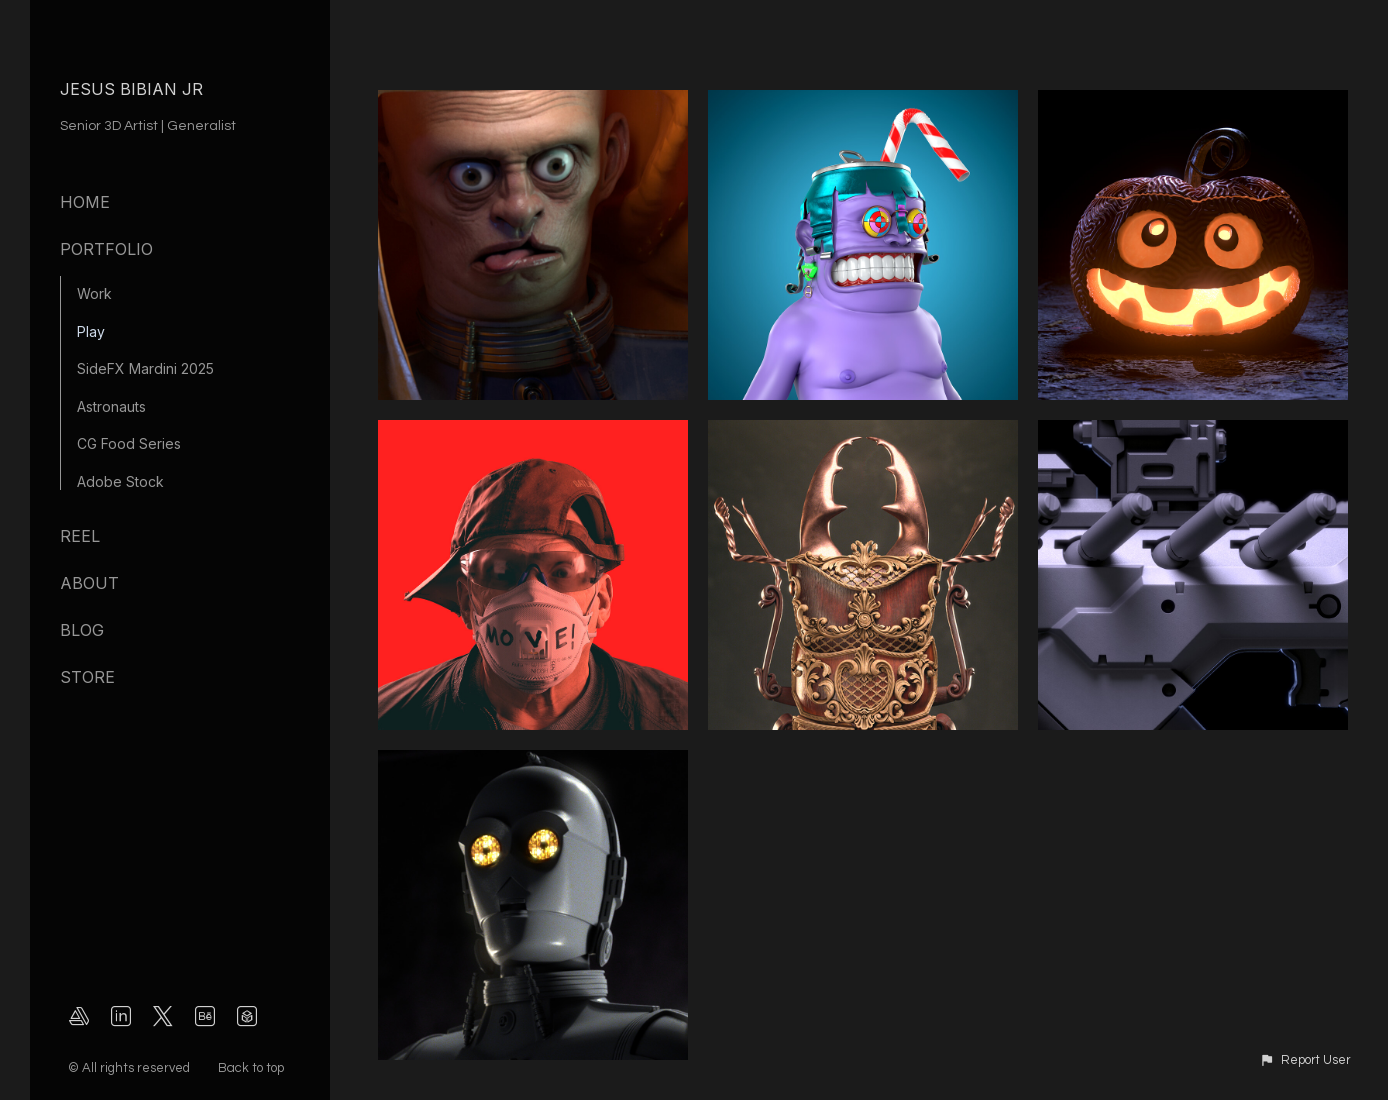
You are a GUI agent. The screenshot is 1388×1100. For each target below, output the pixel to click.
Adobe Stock (120, 481)
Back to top (252, 1068)
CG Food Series (129, 443)
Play (91, 331)
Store (87, 677)
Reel (80, 536)
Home (85, 202)
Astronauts (111, 406)
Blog (82, 630)
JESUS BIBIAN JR (131, 89)
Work (94, 293)
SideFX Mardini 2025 (145, 368)
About (89, 583)
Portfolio (106, 249)
